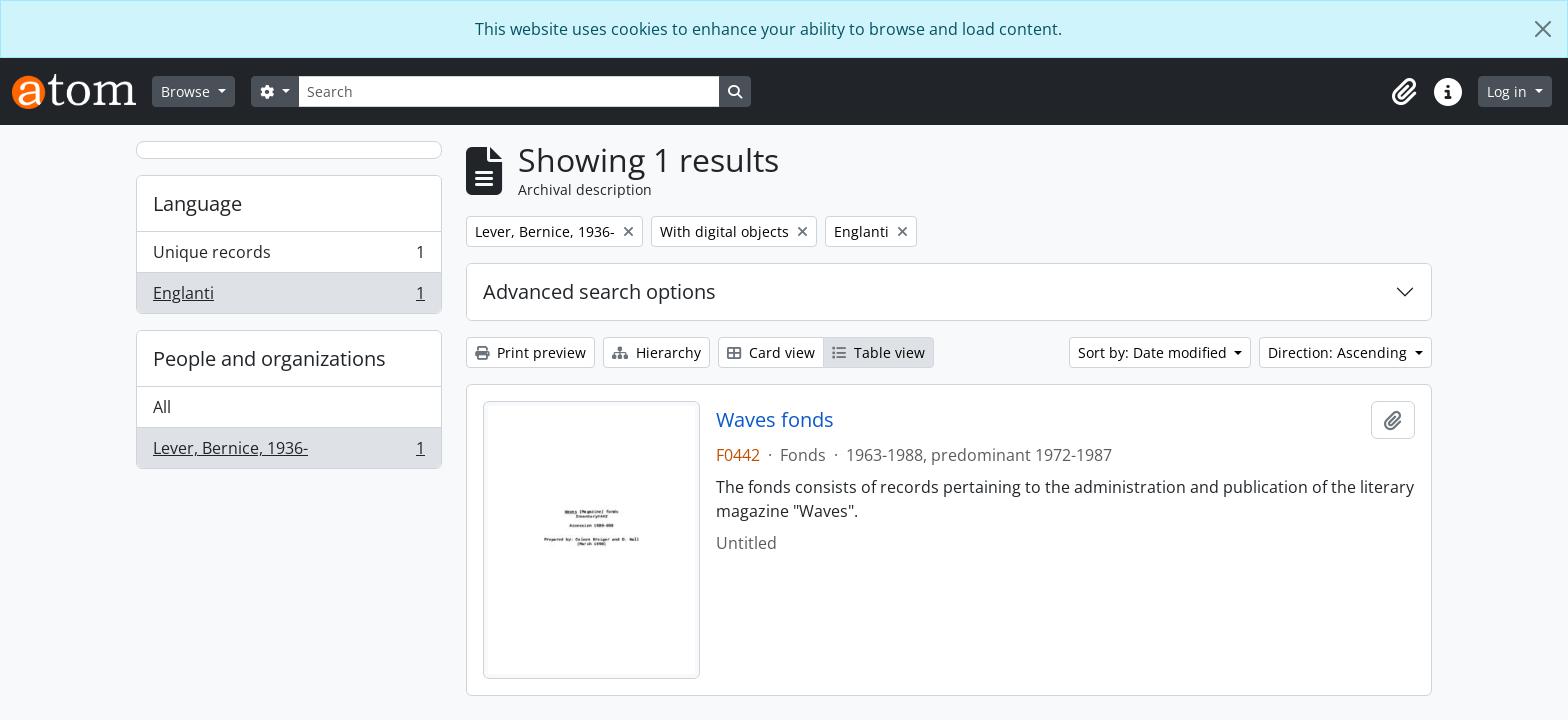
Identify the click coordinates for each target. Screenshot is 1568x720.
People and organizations (269, 358)
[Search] (509, 91)
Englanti (288, 297)
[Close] (1543, 29)
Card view (771, 352)
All (162, 407)
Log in (1509, 91)
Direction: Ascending (1339, 352)
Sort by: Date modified (1154, 352)
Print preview (530, 352)
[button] (1404, 92)
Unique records (288, 256)
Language (197, 203)
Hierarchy (656, 352)
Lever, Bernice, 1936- (288, 452)
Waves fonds (775, 420)
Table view (878, 352)
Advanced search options (599, 291)
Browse (187, 91)
